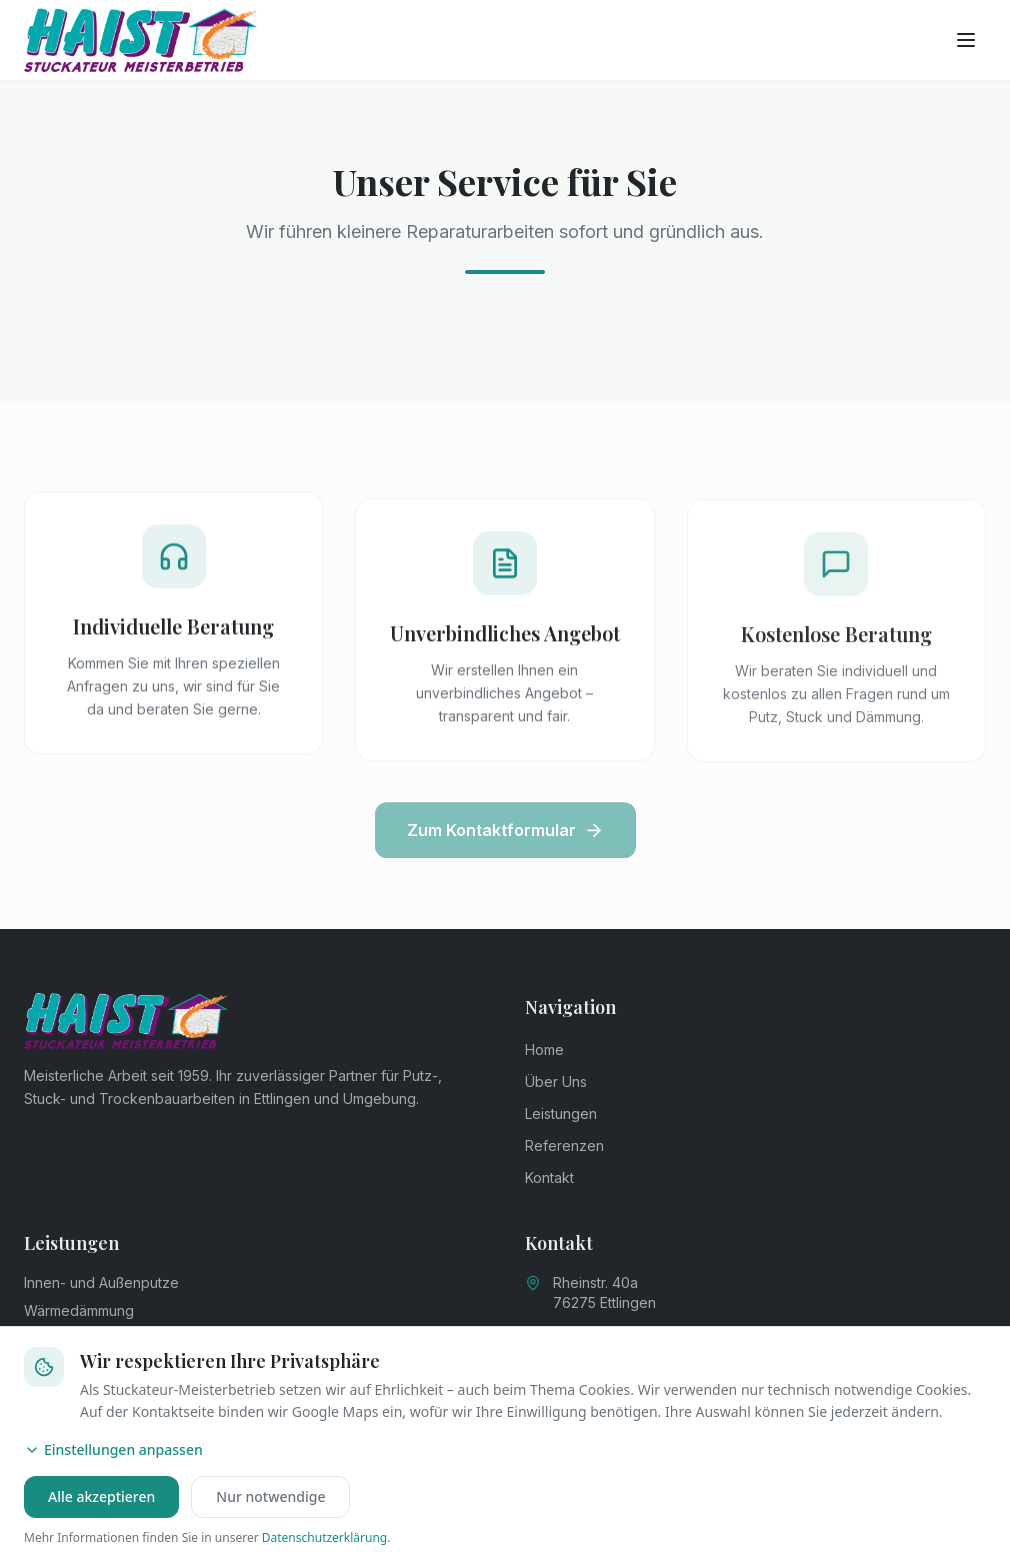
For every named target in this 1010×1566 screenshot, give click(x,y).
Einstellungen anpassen (113, 1449)
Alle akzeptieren (101, 1496)
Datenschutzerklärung (324, 1537)
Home (544, 1049)
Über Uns (556, 1081)
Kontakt (549, 1177)
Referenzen (564, 1145)
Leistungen (561, 1113)
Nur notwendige (270, 1496)
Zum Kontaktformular (505, 839)
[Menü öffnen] (966, 40)
